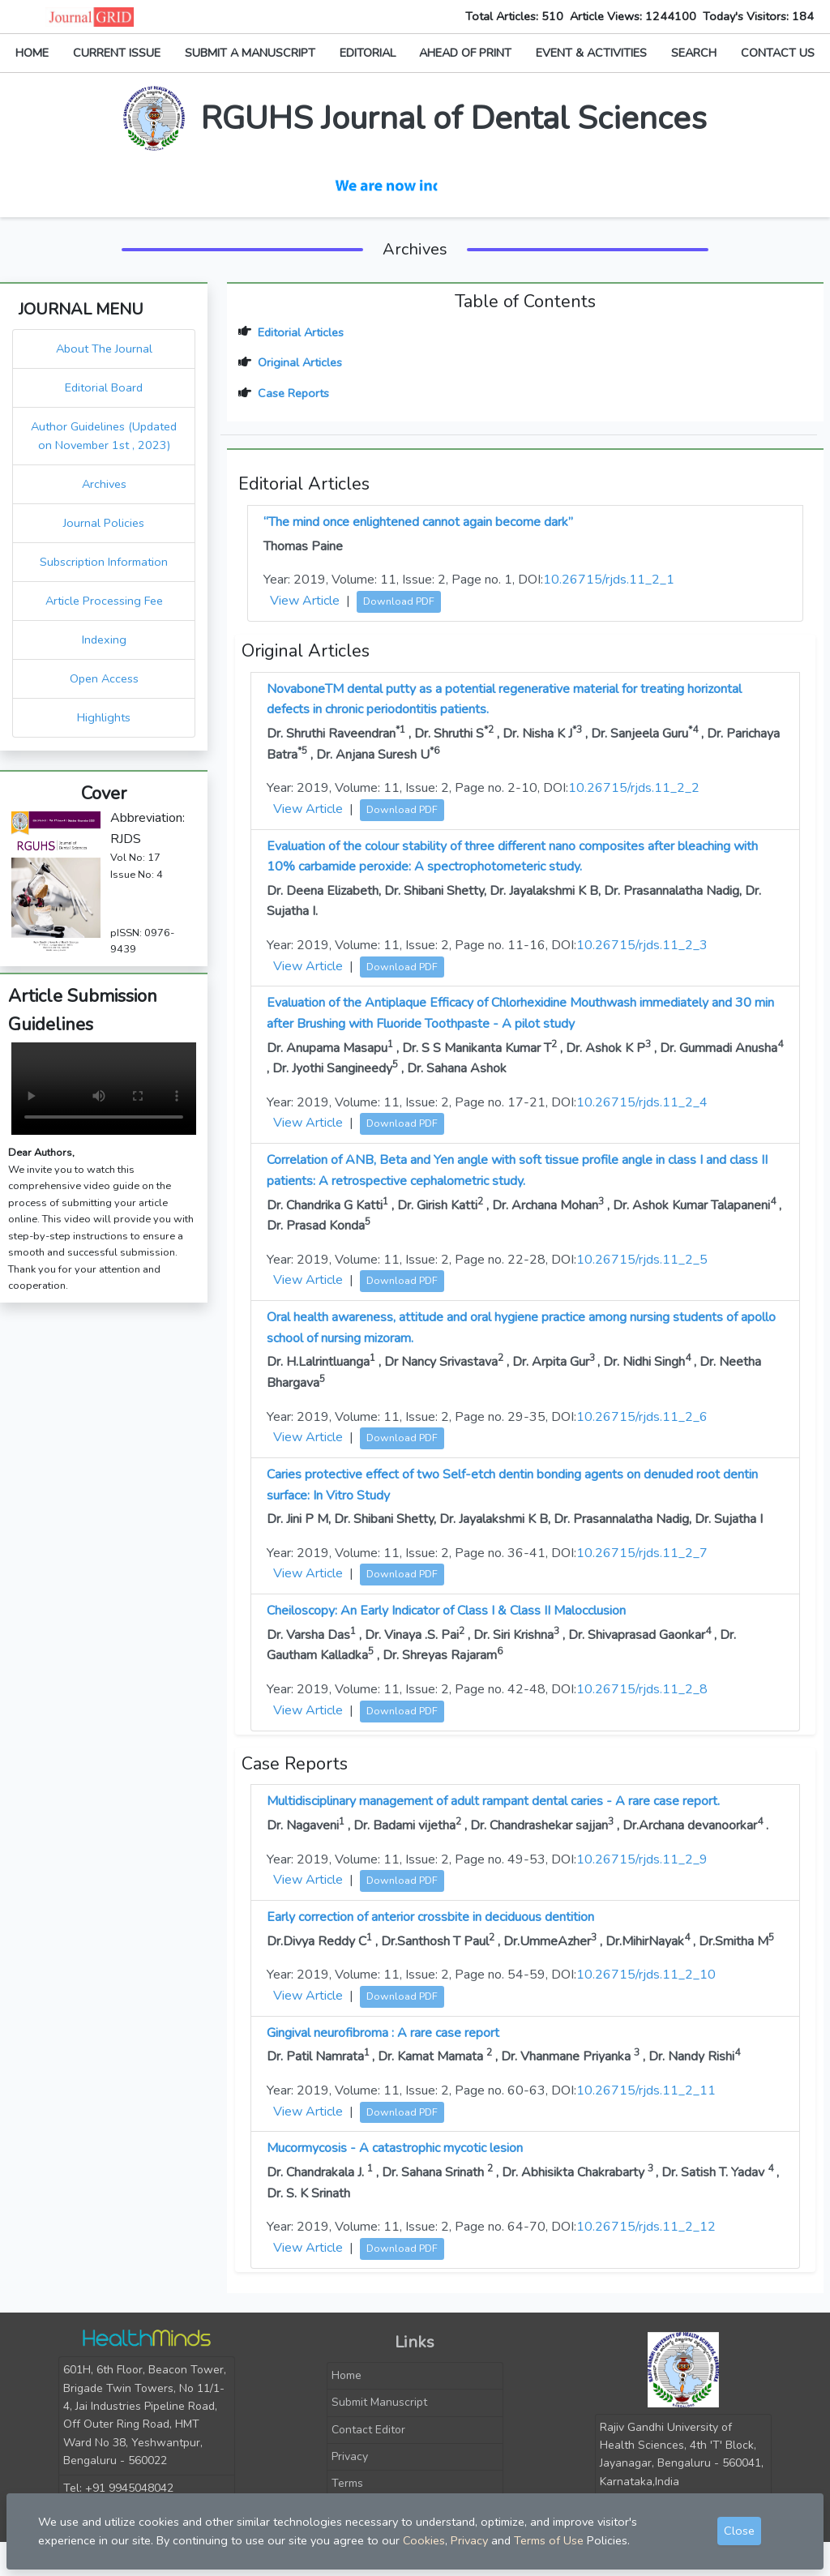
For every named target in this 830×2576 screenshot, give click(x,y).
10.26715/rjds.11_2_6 (642, 1417)
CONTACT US (778, 53)
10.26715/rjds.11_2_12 (646, 2227)
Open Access (104, 678)
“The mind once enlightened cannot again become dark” (418, 522)
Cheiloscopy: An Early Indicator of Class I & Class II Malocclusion (446, 1611)
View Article (305, 601)
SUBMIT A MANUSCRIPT (250, 53)
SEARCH (694, 53)
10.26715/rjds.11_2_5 (642, 1260)
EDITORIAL (368, 53)
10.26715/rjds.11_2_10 (646, 1974)
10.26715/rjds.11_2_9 (642, 1859)
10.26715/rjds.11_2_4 (642, 1102)
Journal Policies (103, 523)
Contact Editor (368, 2429)
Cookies (424, 2540)
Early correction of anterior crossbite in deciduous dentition (430, 1917)
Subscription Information (104, 562)
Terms (347, 2483)
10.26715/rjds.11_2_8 (642, 1689)
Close (739, 2531)
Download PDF (398, 601)
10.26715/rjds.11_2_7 (642, 1553)
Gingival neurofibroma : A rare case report (383, 2033)
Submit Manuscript (379, 2402)
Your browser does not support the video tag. (103, 1088)
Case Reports (293, 393)
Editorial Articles (301, 332)
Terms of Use (549, 2540)
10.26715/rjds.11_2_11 (646, 2090)
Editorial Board (104, 387)
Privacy (350, 2456)
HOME (32, 53)
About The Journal (104, 348)
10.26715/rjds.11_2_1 (608, 579)
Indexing (104, 639)
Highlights (103, 717)
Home (347, 2375)
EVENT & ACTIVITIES (591, 53)
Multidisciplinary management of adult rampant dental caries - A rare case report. (493, 1801)
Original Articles (300, 362)
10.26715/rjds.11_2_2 (634, 788)
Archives (104, 484)
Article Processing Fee (104, 601)
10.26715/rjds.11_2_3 (642, 945)
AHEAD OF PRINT (465, 53)
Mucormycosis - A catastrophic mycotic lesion (395, 2148)
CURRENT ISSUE (116, 53)
